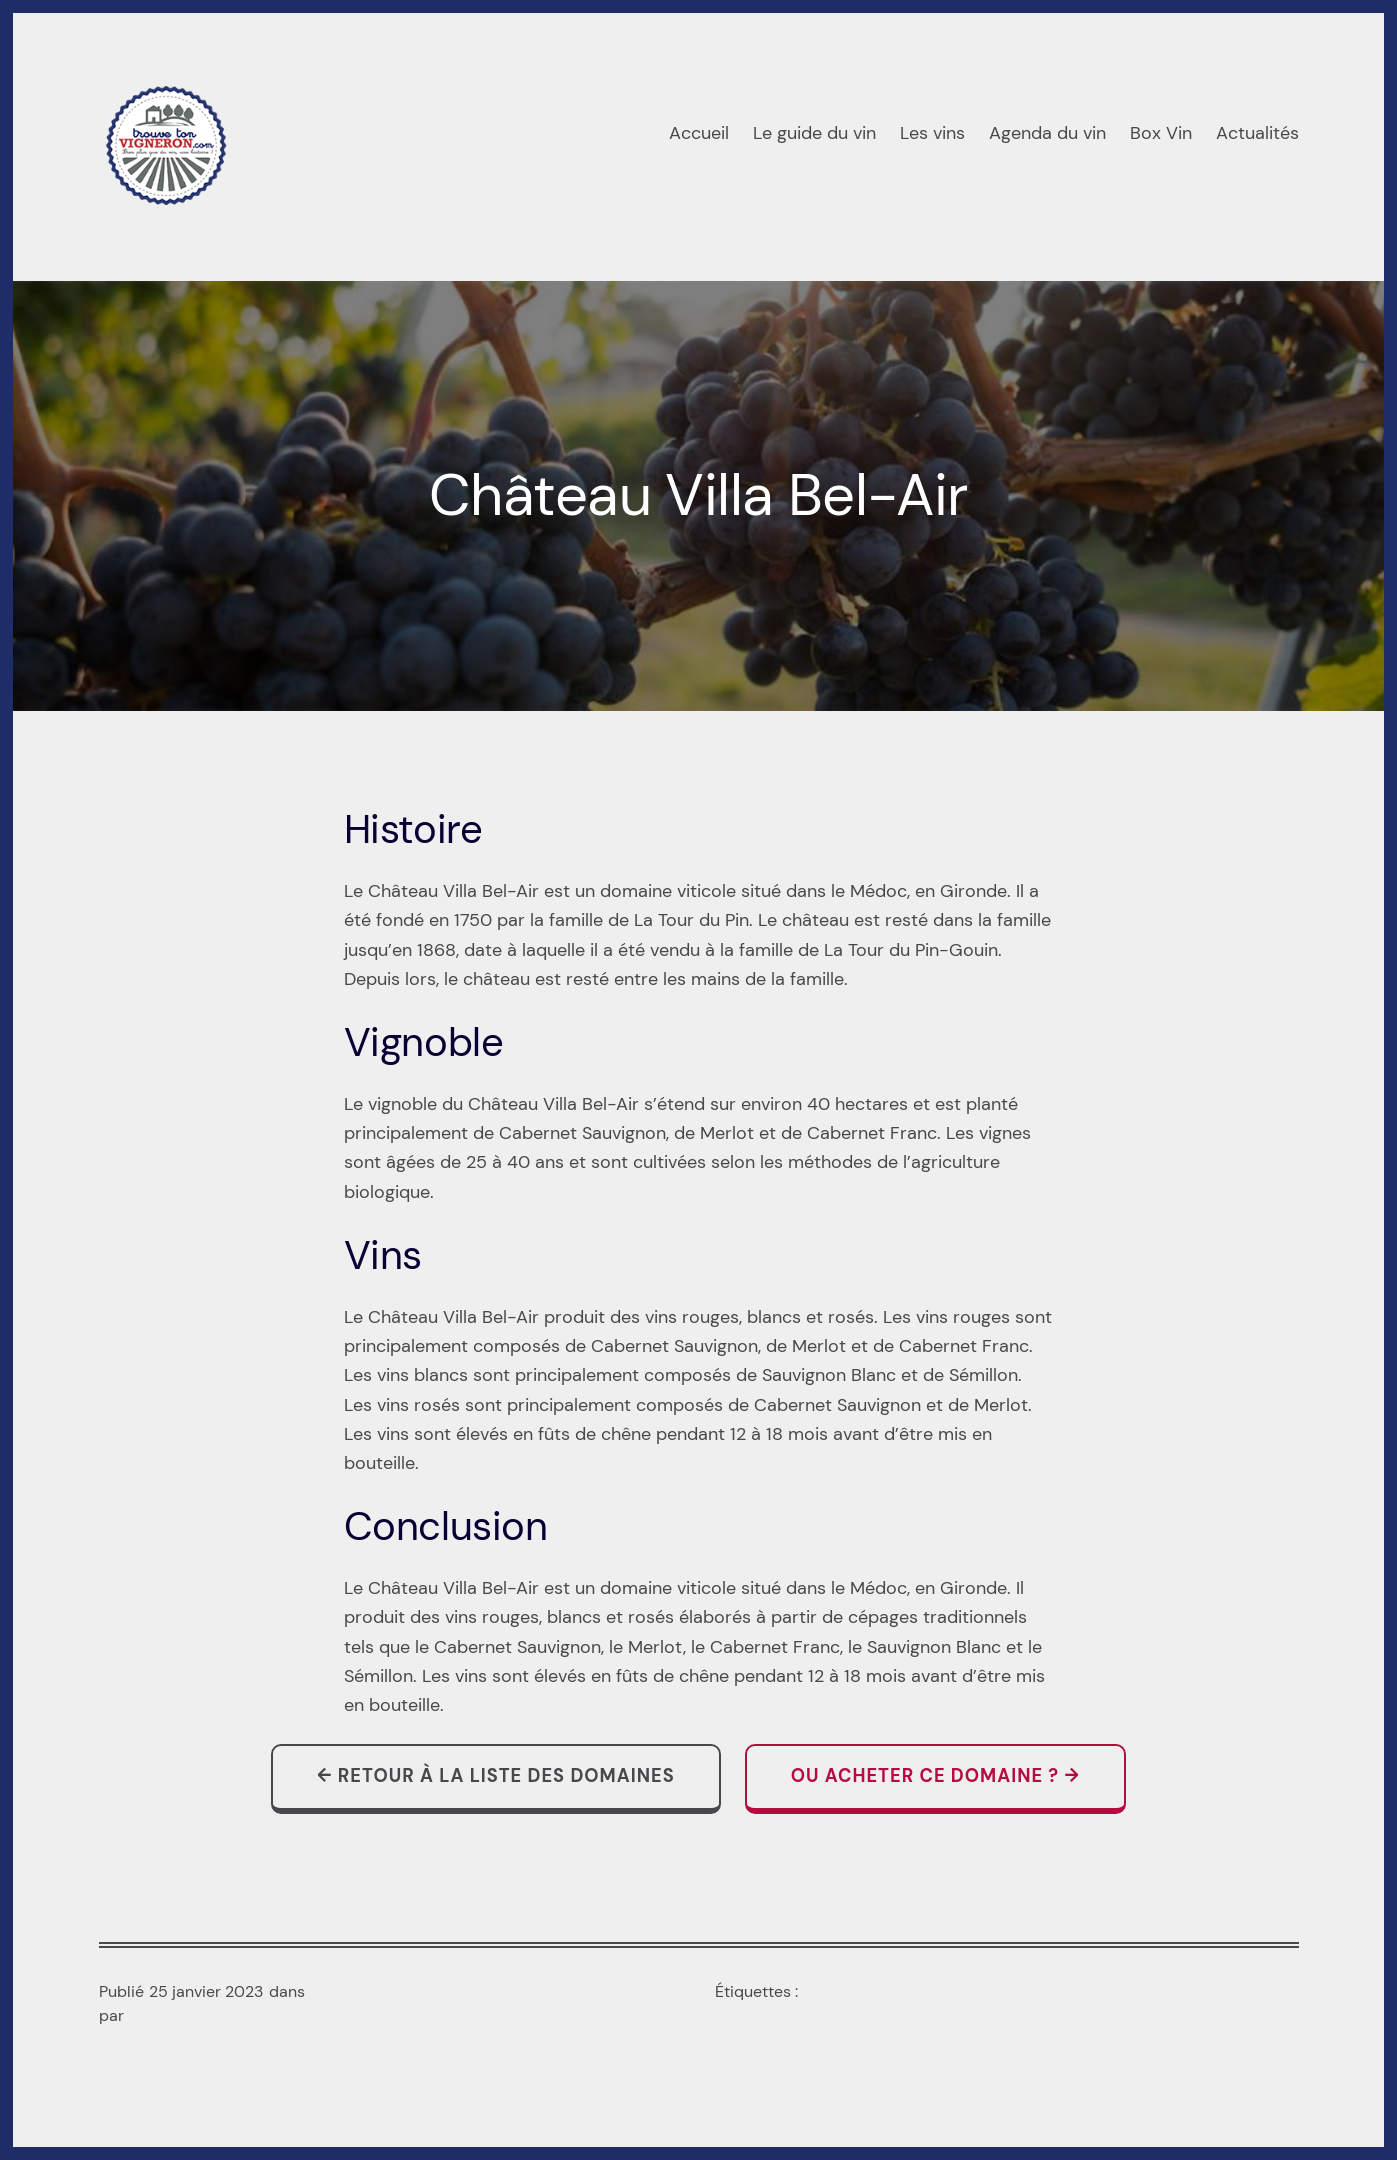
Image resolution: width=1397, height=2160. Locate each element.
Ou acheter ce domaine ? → (935, 1776)
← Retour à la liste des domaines (495, 1776)
